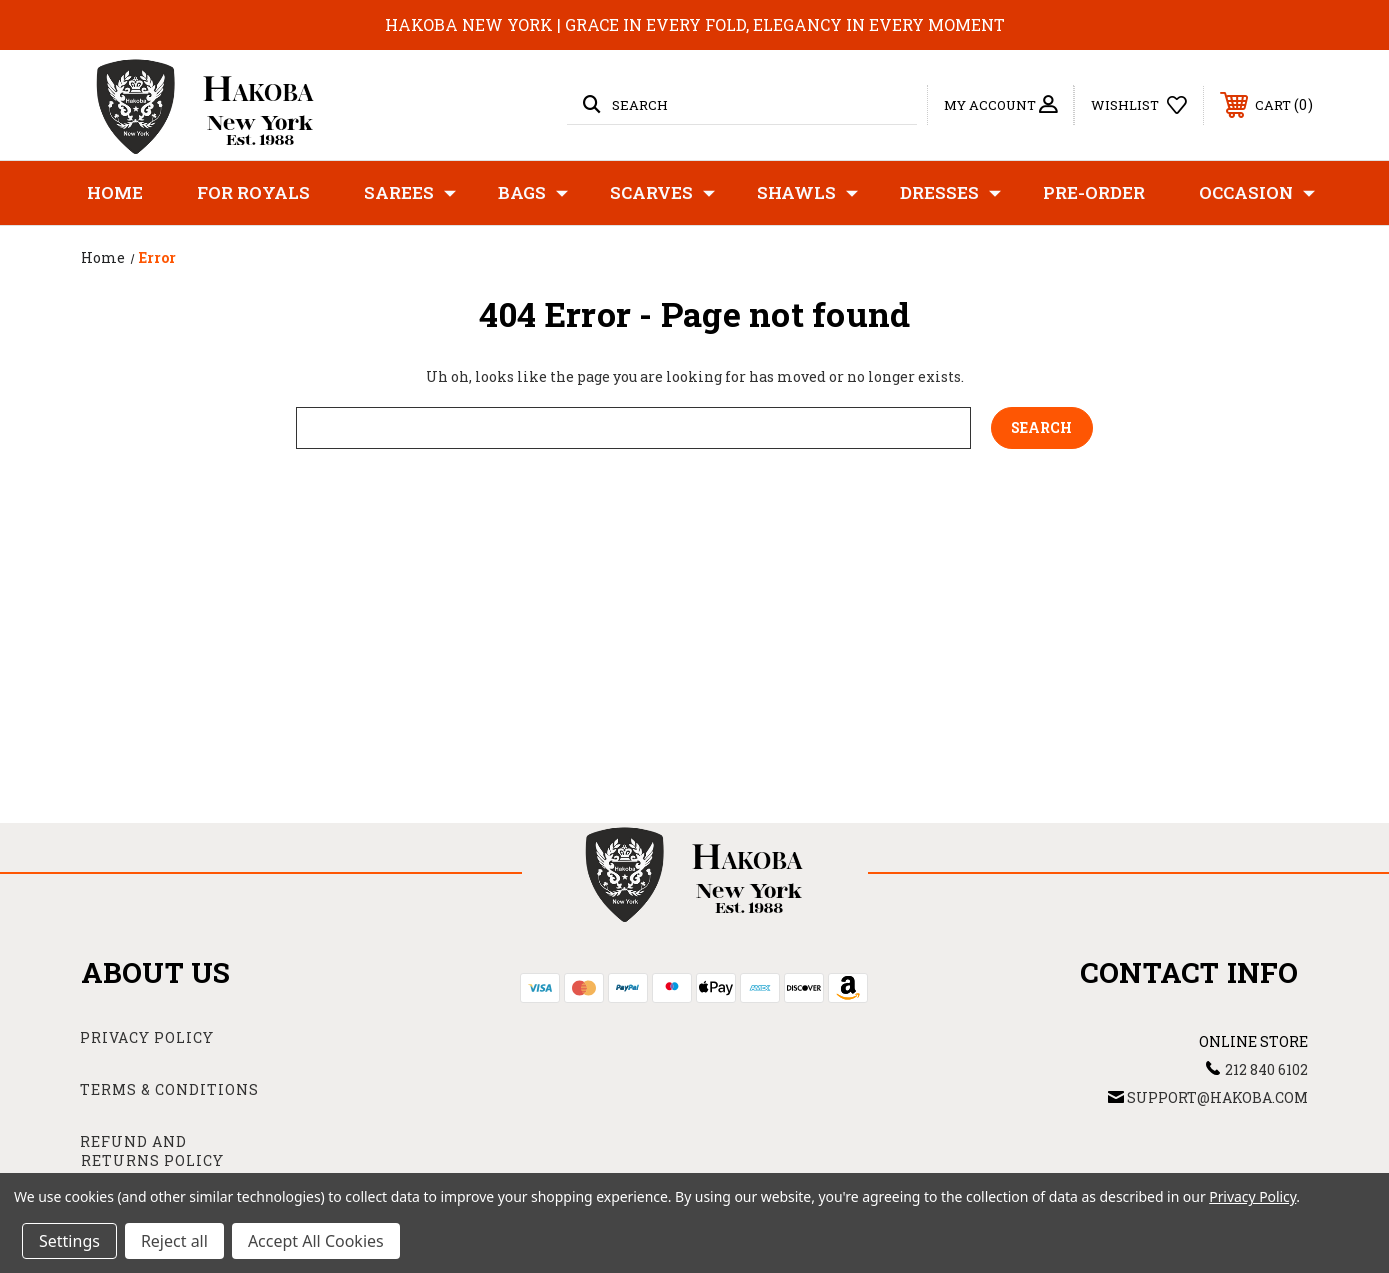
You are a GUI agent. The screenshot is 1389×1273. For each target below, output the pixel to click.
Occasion (1257, 193)
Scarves (662, 193)
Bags (533, 193)
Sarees (410, 193)
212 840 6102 (1266, 1069)
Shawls (807, 193)
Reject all (174, 1241)
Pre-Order (1094, 192)
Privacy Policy (147, 1037)
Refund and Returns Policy (152, 1151)
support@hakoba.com (1217, 1097)
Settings (69, 1241)
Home (115, 192)
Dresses (950, 193)
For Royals (253, 192)
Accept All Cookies (316, 1241)
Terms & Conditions (169, 1089)
